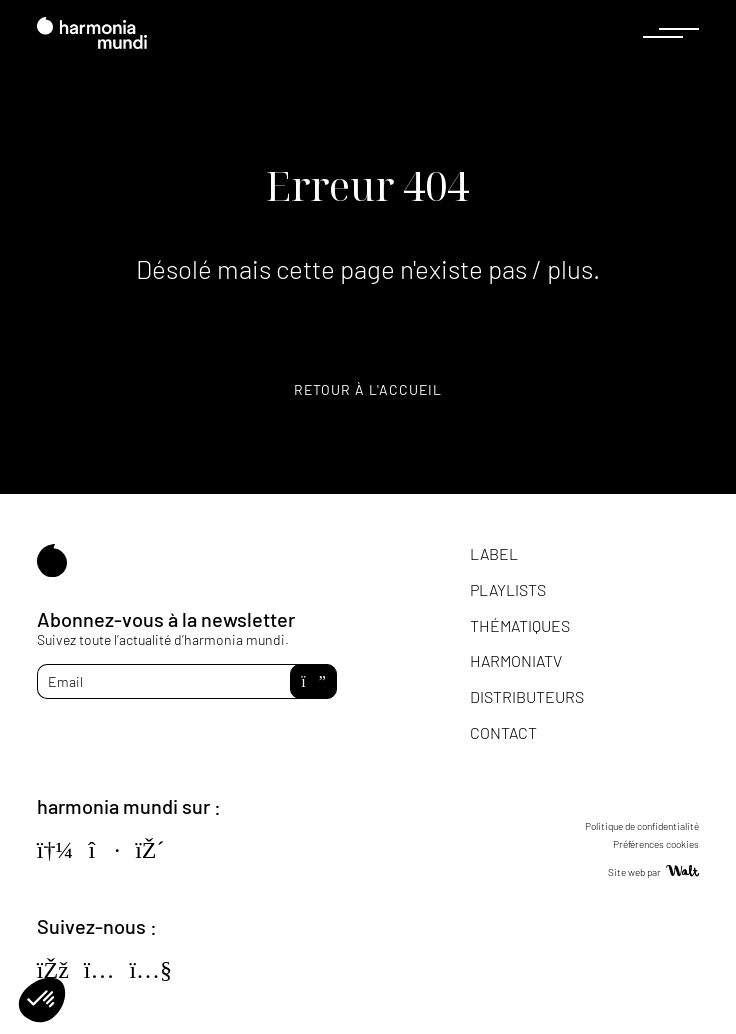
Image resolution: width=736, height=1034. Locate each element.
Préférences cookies (656, 844)
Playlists (508, 589)
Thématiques (520, 625)
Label (494, 553)
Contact (503, 732)
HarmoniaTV (516, 660)
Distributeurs (527, 696)
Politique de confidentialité (642, 826)
